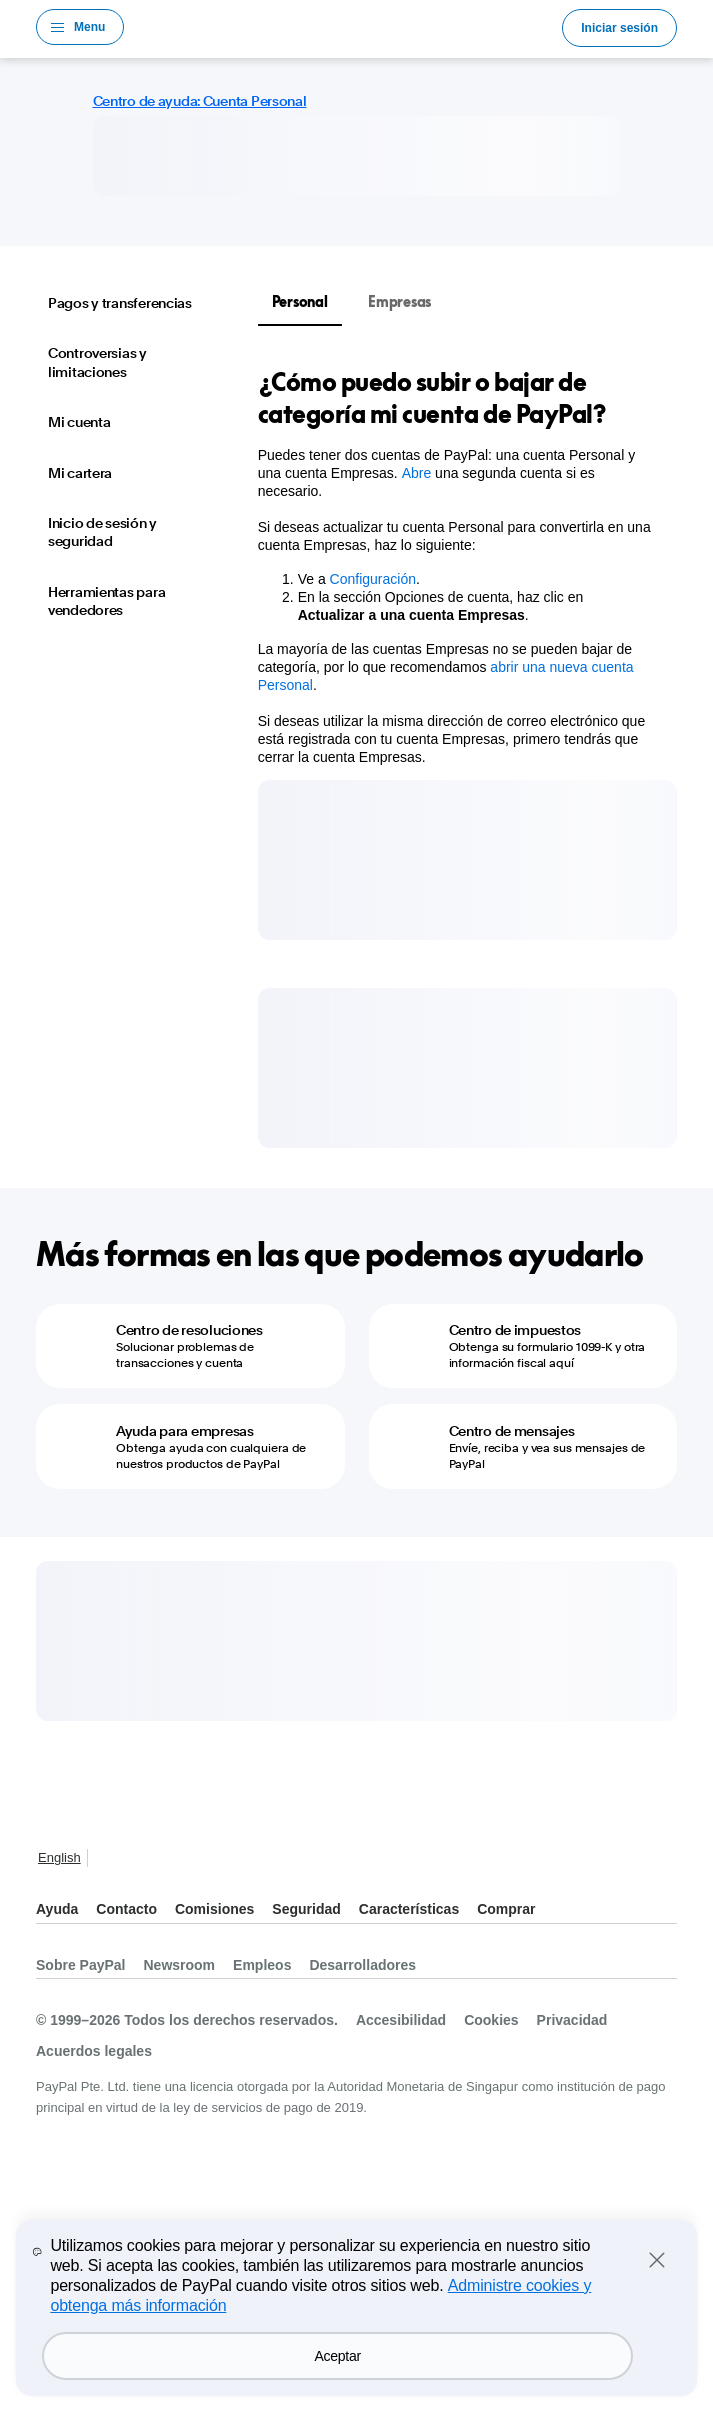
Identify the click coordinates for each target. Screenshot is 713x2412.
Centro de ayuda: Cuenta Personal (200, 101)
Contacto (126, 1909)
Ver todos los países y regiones (108, 1859)
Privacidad (572, 2020)
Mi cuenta (79, 422)
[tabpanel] (455, 566)
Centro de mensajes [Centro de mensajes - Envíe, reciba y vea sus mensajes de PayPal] (512, 1431)
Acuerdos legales (94, 2051)
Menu (89, 27)
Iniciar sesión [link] (619, 28)
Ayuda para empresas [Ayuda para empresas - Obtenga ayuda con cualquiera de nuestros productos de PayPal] (185, 1431)
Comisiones (214, 1909)
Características (409, 1909)
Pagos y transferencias (120, 303)
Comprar (506, 1909)
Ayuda (57, 1909)
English (59, 1857)
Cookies (491, 2020)
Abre (417, 473)
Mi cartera (80, 473)
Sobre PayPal (81, 1965)
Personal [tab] (300, 301)
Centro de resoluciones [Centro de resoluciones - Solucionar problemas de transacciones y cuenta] (189, 1330)
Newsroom (180, 1965)
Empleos (262, 1965)
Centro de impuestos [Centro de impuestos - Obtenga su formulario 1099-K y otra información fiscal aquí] (515, 1330)
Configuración (373, 579)
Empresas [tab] (399, 301)
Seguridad (306, 1909)
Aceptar (338, 2356)
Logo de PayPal (343, 27)
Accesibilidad (401, 2020)
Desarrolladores (362, 1965)
